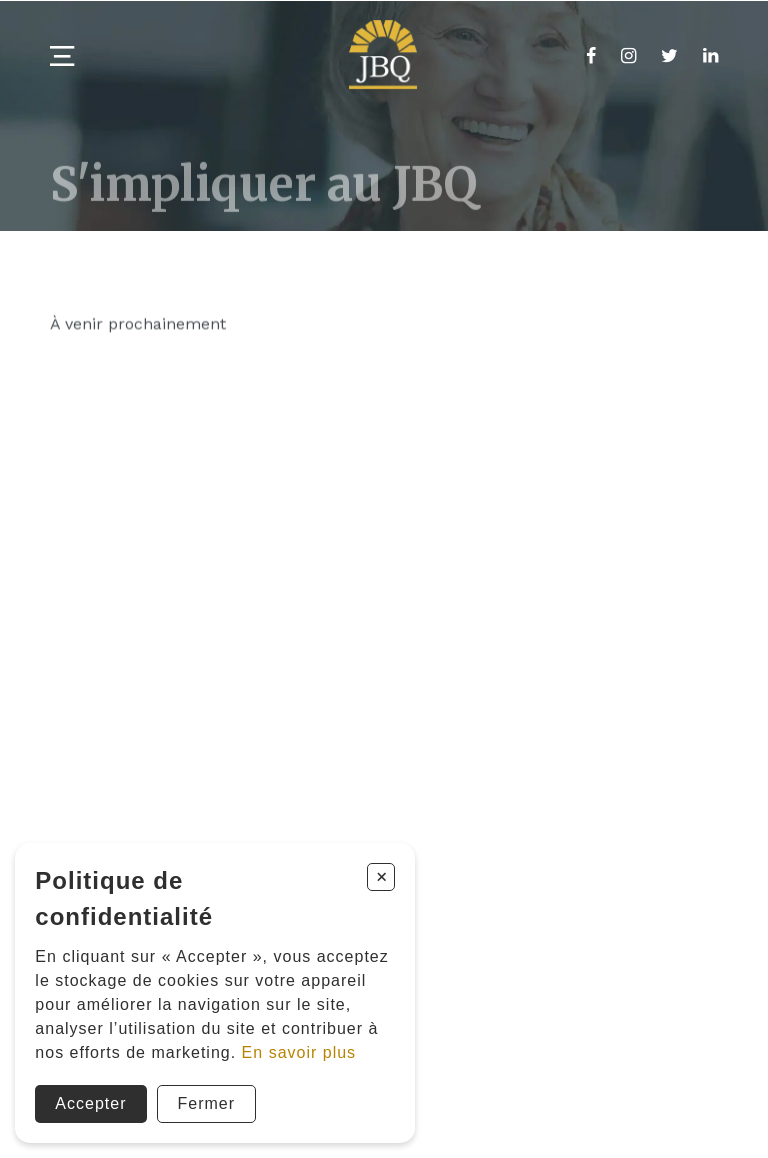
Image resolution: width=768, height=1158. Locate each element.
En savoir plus (299, 1052)
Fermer (207, 1103)
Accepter (90, 1103)
